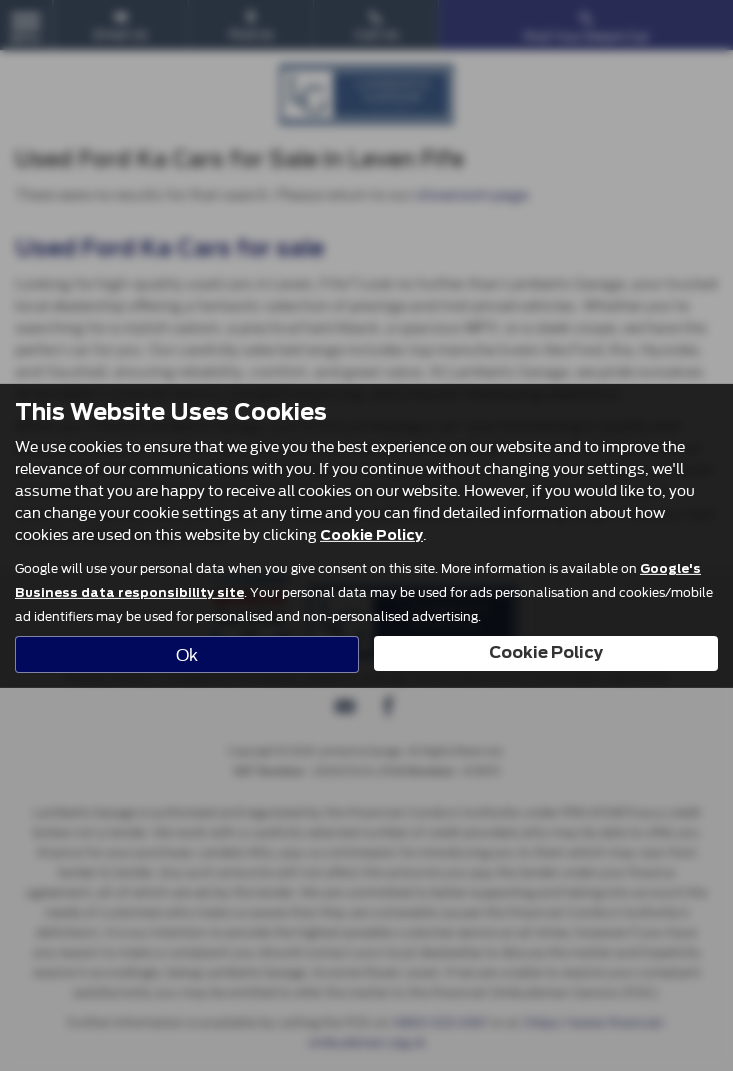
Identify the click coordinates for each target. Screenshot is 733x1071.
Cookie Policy (371, 535)
